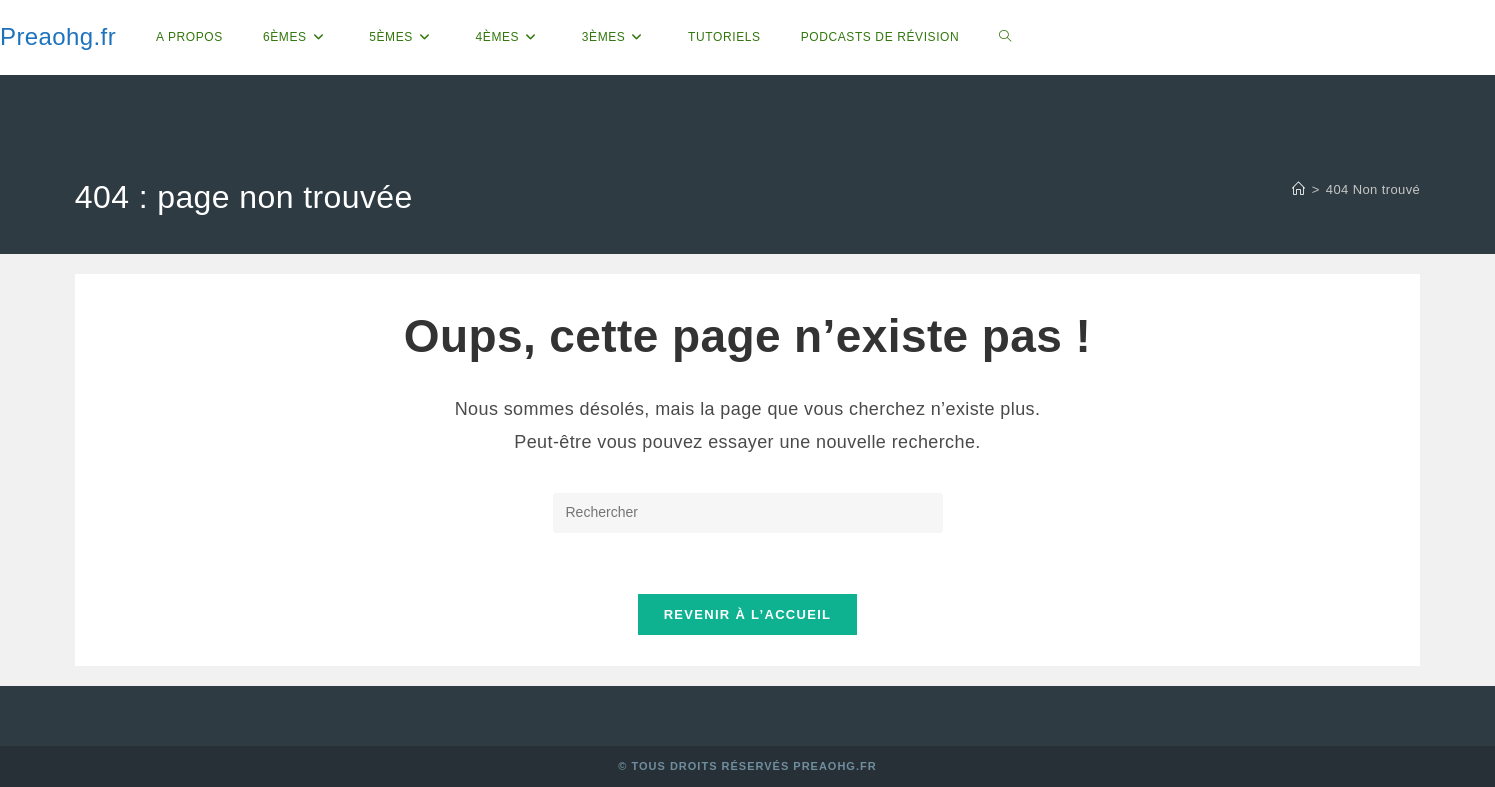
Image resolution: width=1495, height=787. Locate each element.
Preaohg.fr (58, 36)
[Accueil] (1298, 189)
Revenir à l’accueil (748, 614)
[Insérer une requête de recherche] (748, 513)
